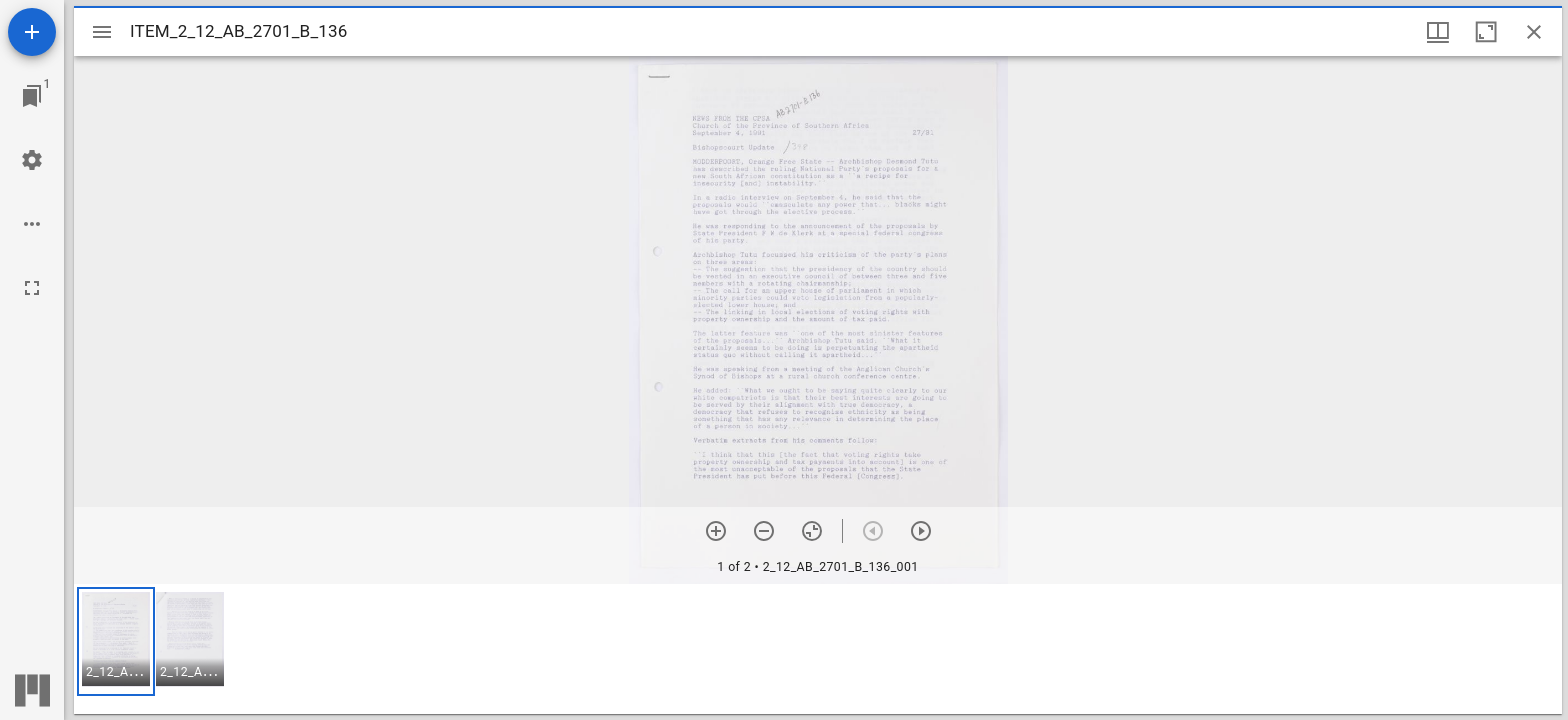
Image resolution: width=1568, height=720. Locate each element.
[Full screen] (32, 288)
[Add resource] (32, 32)
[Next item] (921, 531)
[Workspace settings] (32, 160)
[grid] (818, 649)
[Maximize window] (1486, 32)
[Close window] (1534, 32)
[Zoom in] (716, 531)
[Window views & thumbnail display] (1438, 32)
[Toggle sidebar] (102, 32)
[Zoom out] (764, 531)
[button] (116, 641)
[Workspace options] (32, 224)
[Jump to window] (32, 96)
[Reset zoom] (812, 531)
